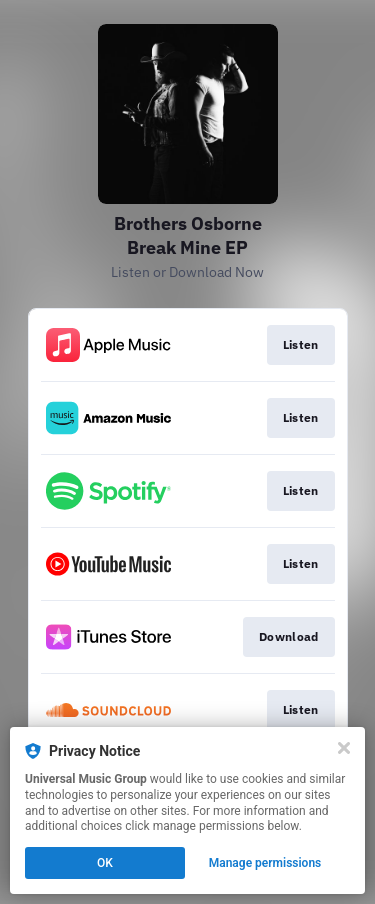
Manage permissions (265, 863)
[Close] (344, 748)
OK (105, 863)
